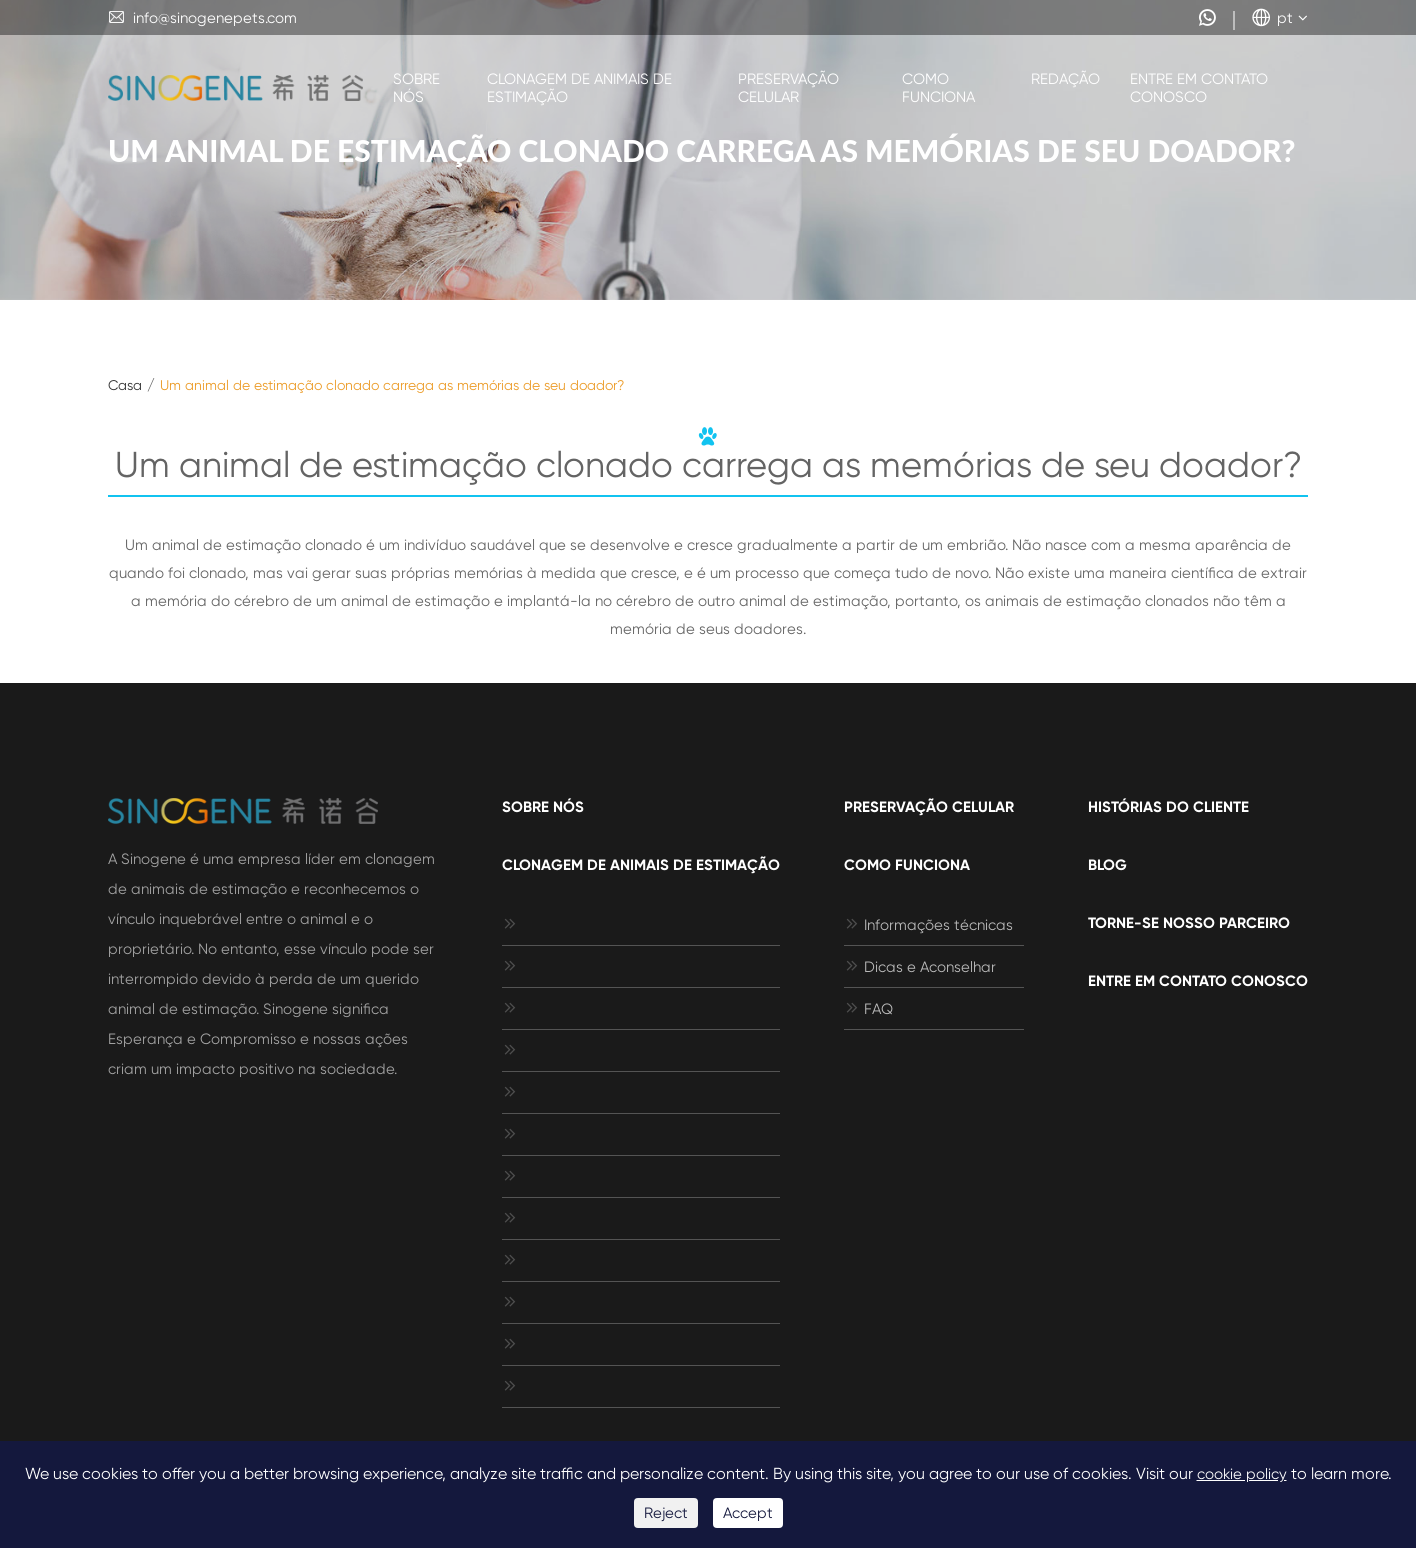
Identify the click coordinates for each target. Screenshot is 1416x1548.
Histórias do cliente (1168, 807)
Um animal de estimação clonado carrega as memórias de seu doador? (392, 385)
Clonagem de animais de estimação (579, 88)
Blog (1107, 865)
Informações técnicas (928, 925)
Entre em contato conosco (1199, 88)
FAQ (868, 1009)
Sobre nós (416, 88)
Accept (748, 1513)
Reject (666, 1513)
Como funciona (938, 88)
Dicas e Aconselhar (920, 967)
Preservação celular (788, 88)
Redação (1065, 79)
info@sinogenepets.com (202, 18)
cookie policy (1242, 1474)
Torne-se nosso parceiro (1189, 923)
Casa (125, 385)
